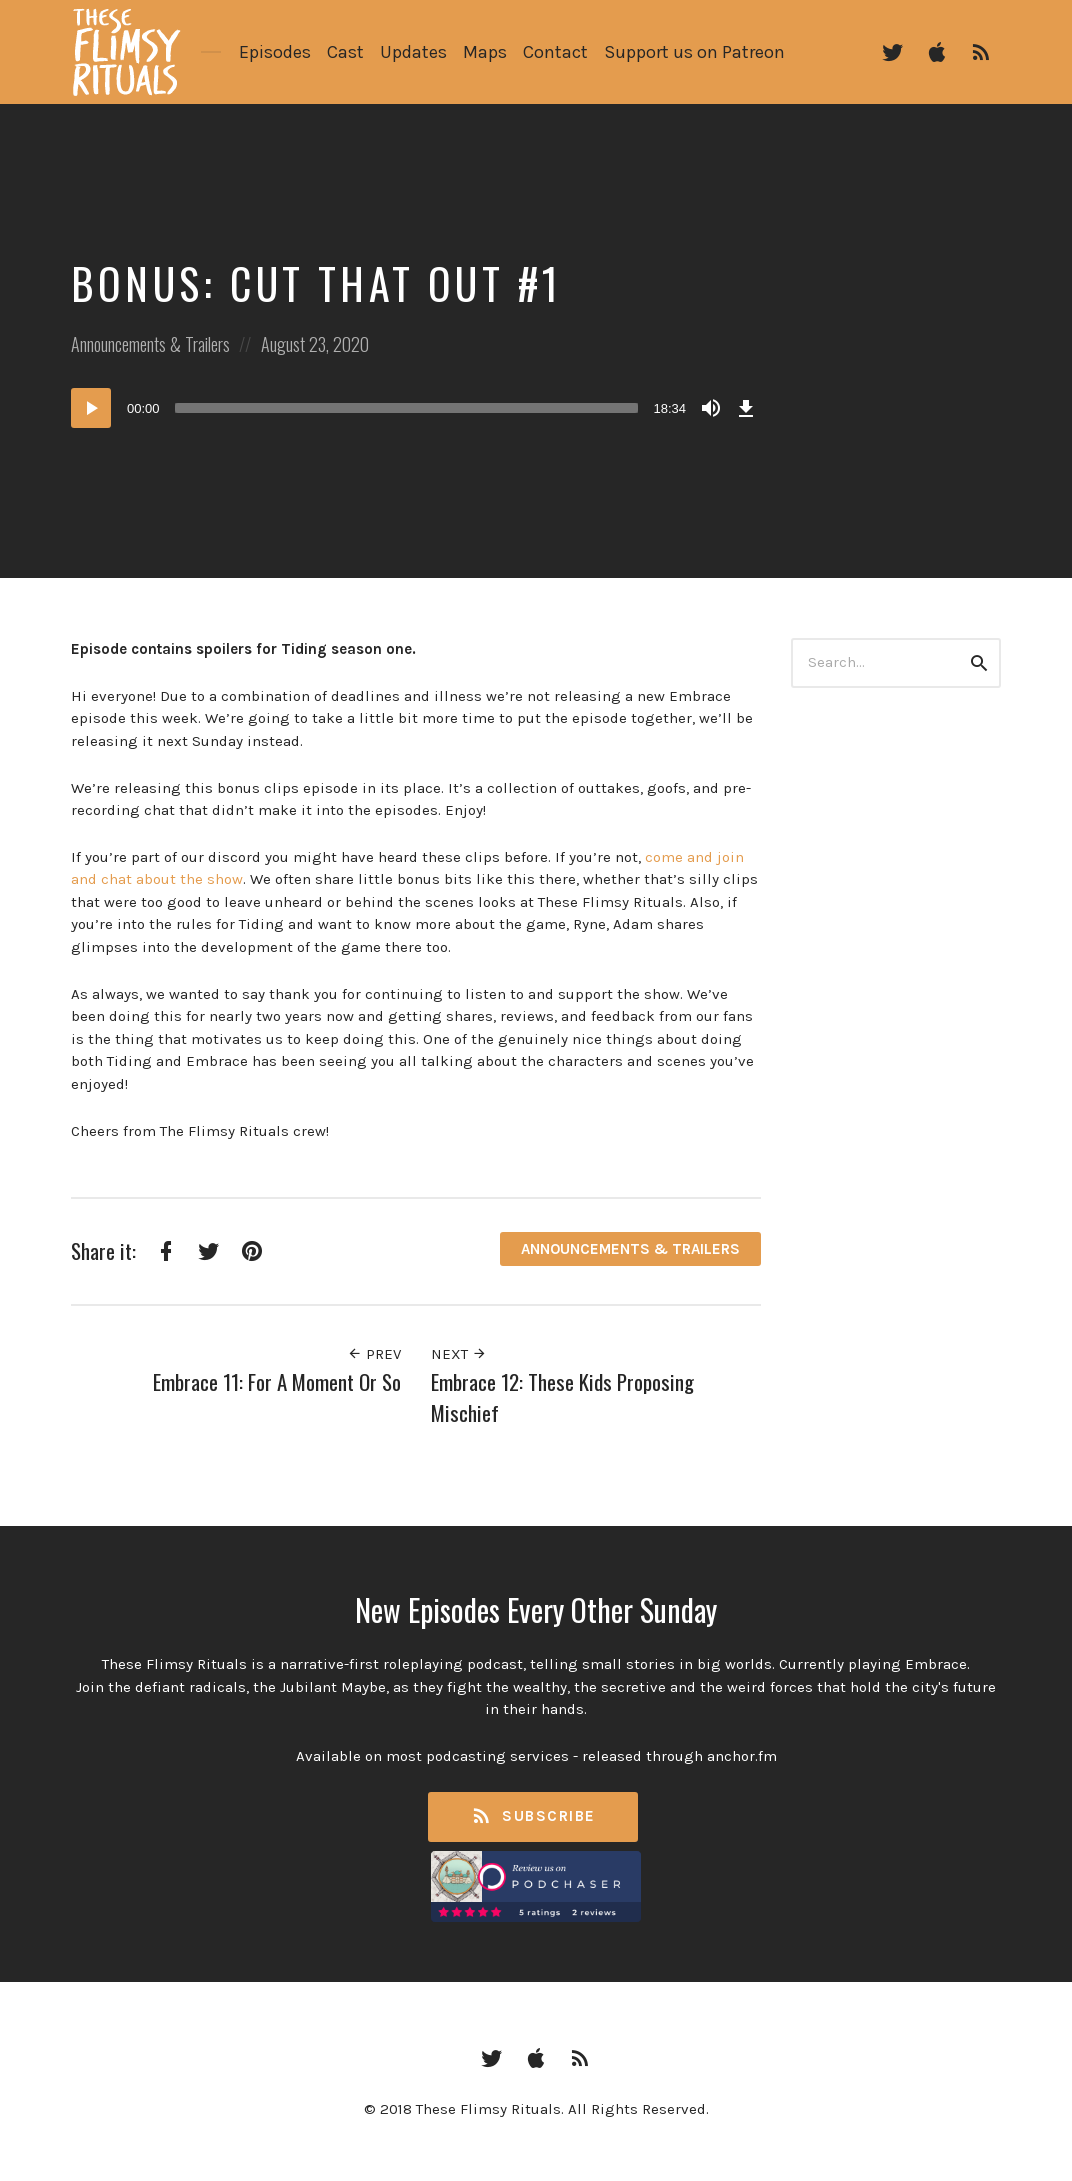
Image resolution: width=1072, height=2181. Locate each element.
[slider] (407, 408)
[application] (416, 408)
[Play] (91, 408)
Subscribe (533, 1816)
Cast (345, 52)
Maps (485, 52)
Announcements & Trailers (150, 344)
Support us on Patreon (694, 52)
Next (459, 1354)
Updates (413, 52)
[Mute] (711, 408)
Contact (555, 52)
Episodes (275, 52)
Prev (374, 1354)
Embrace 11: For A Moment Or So (277, 1381)
